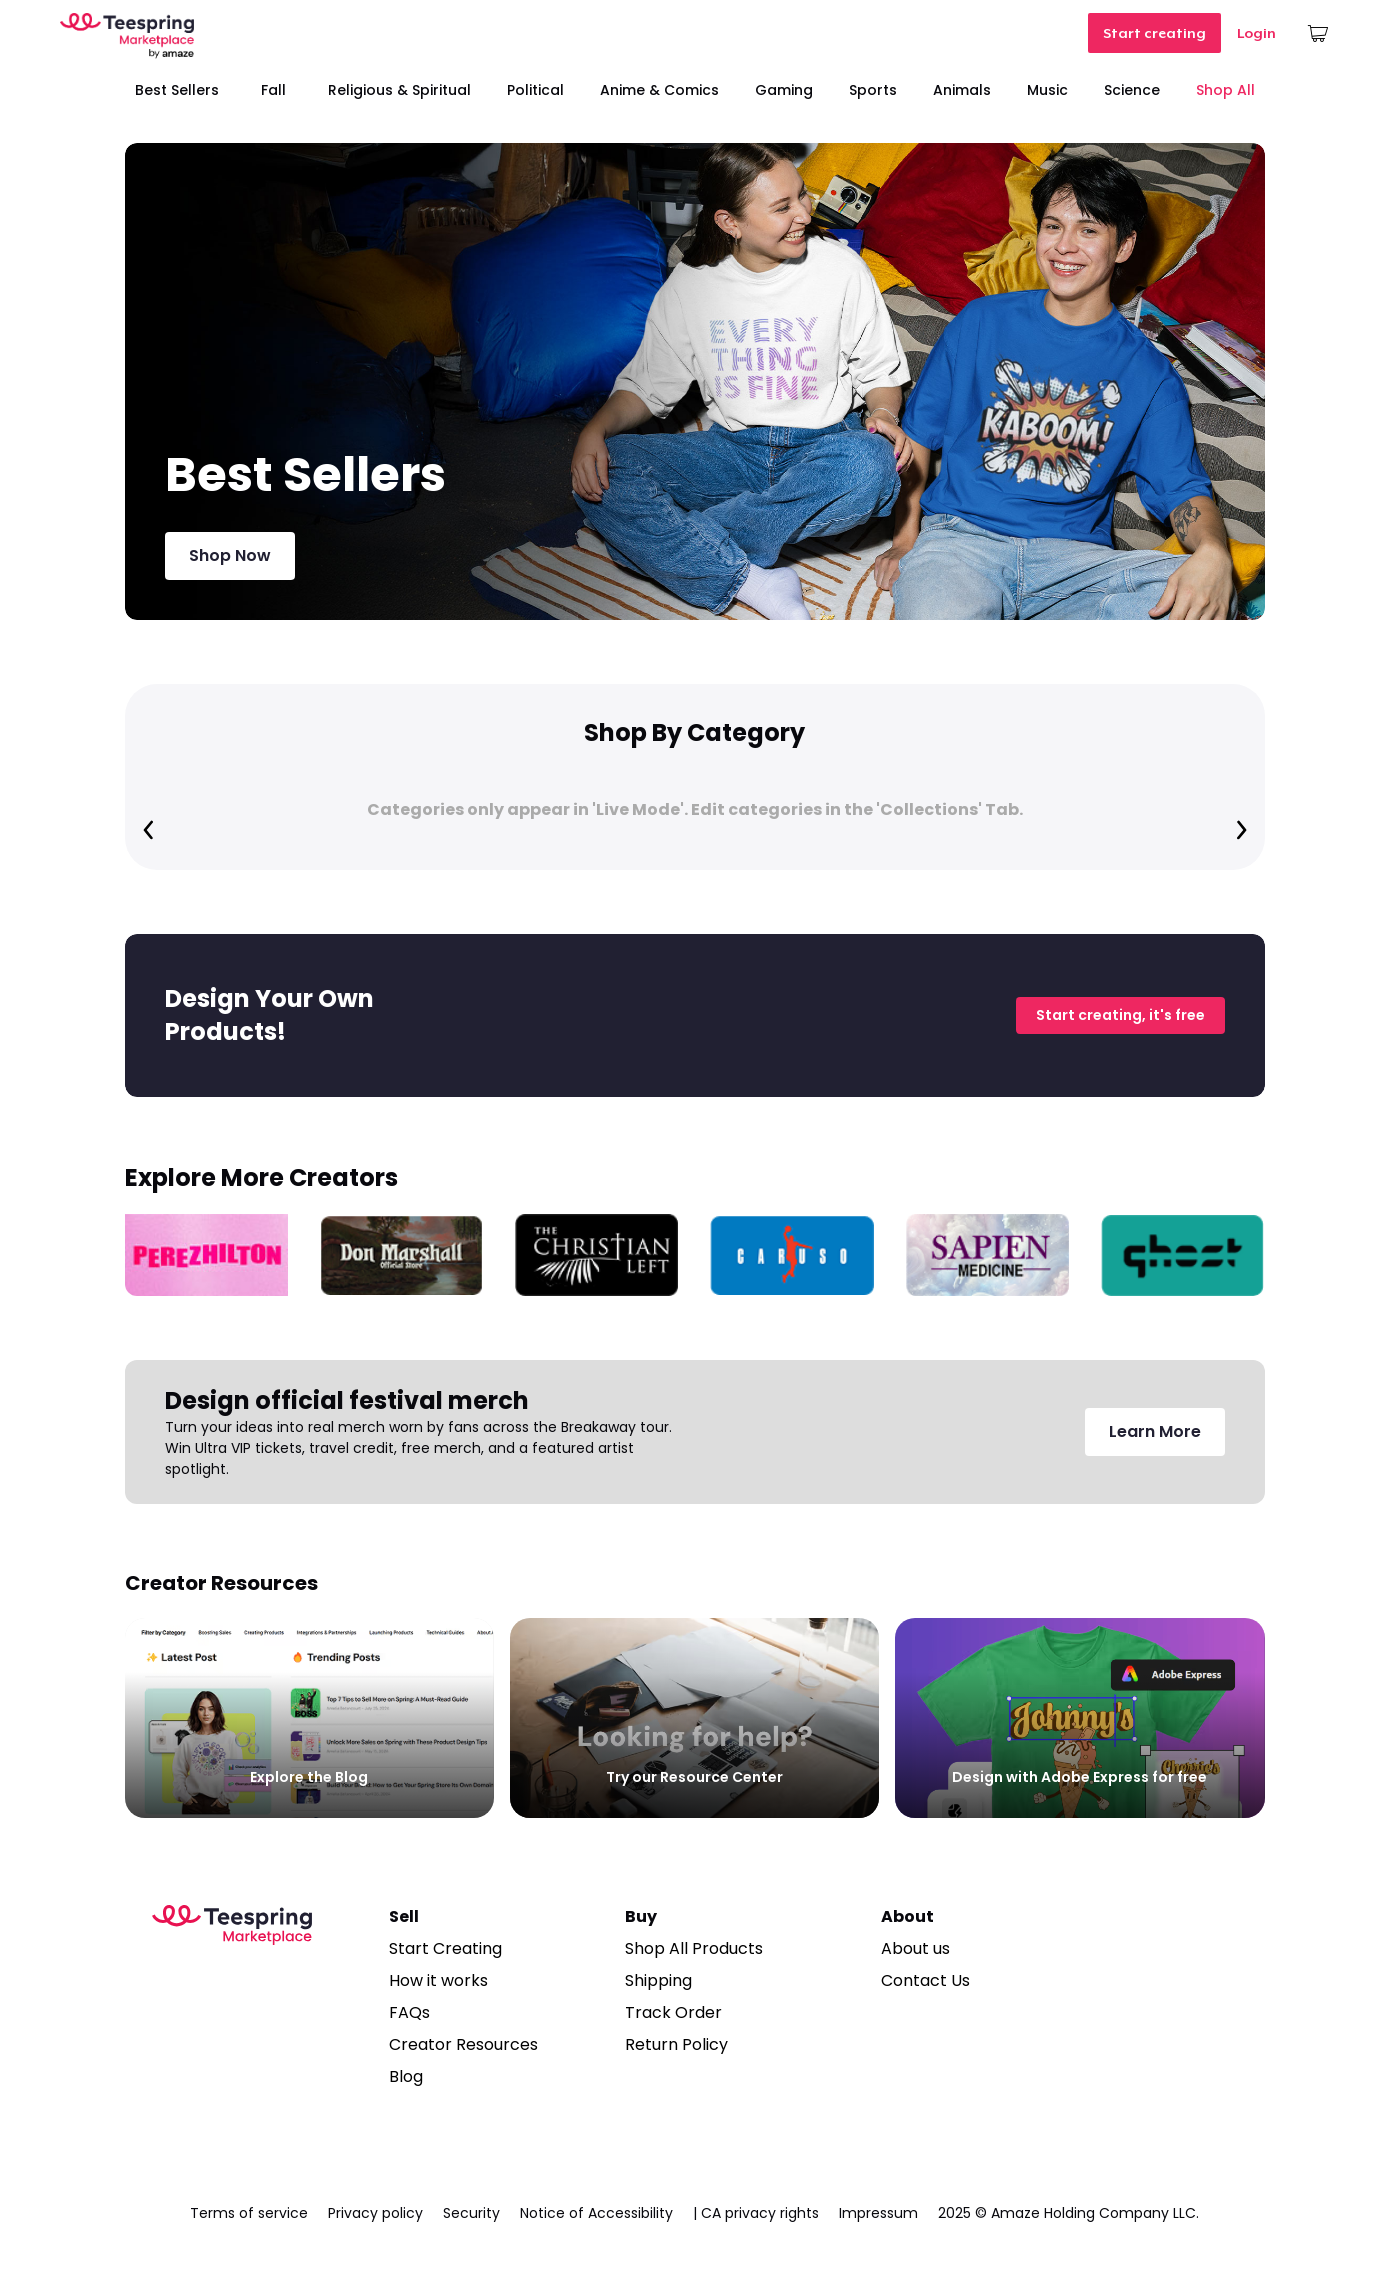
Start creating (1154, 33)
